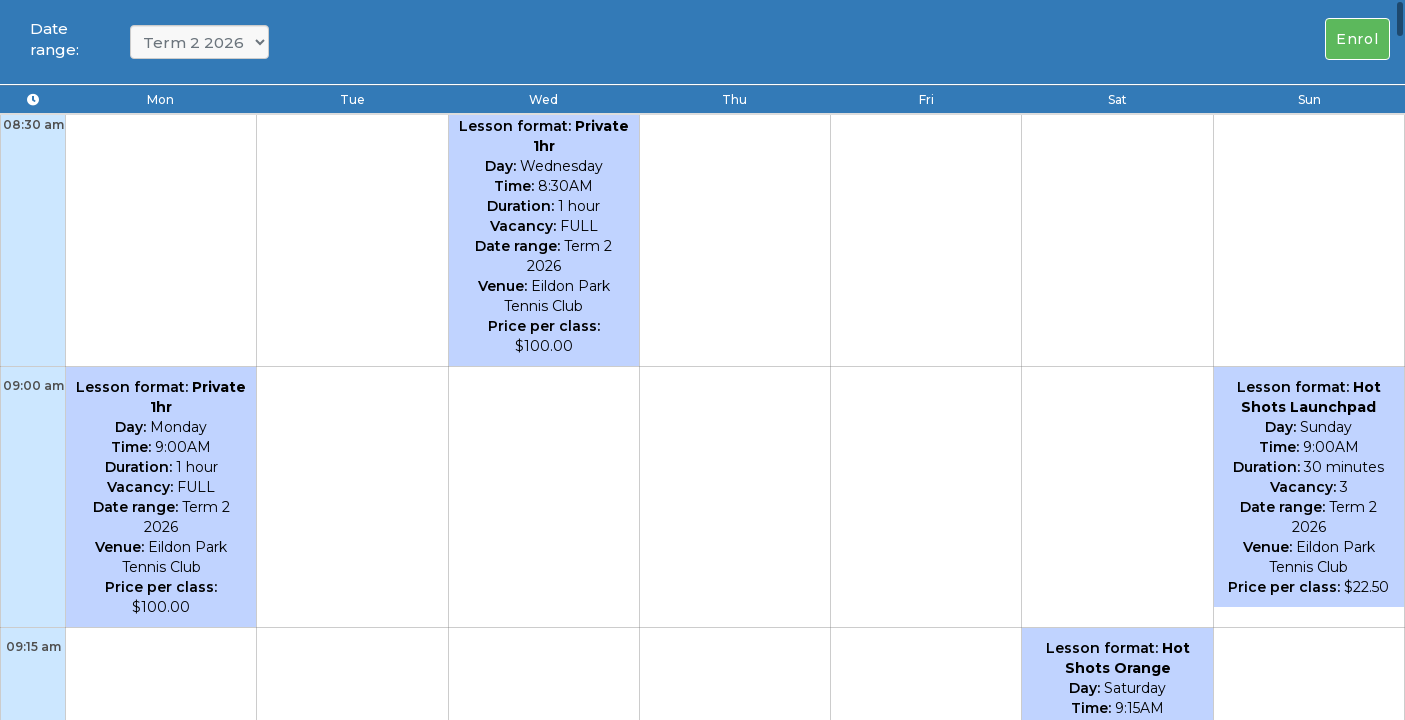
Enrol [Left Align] (1357, 39)
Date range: (54, 39)
